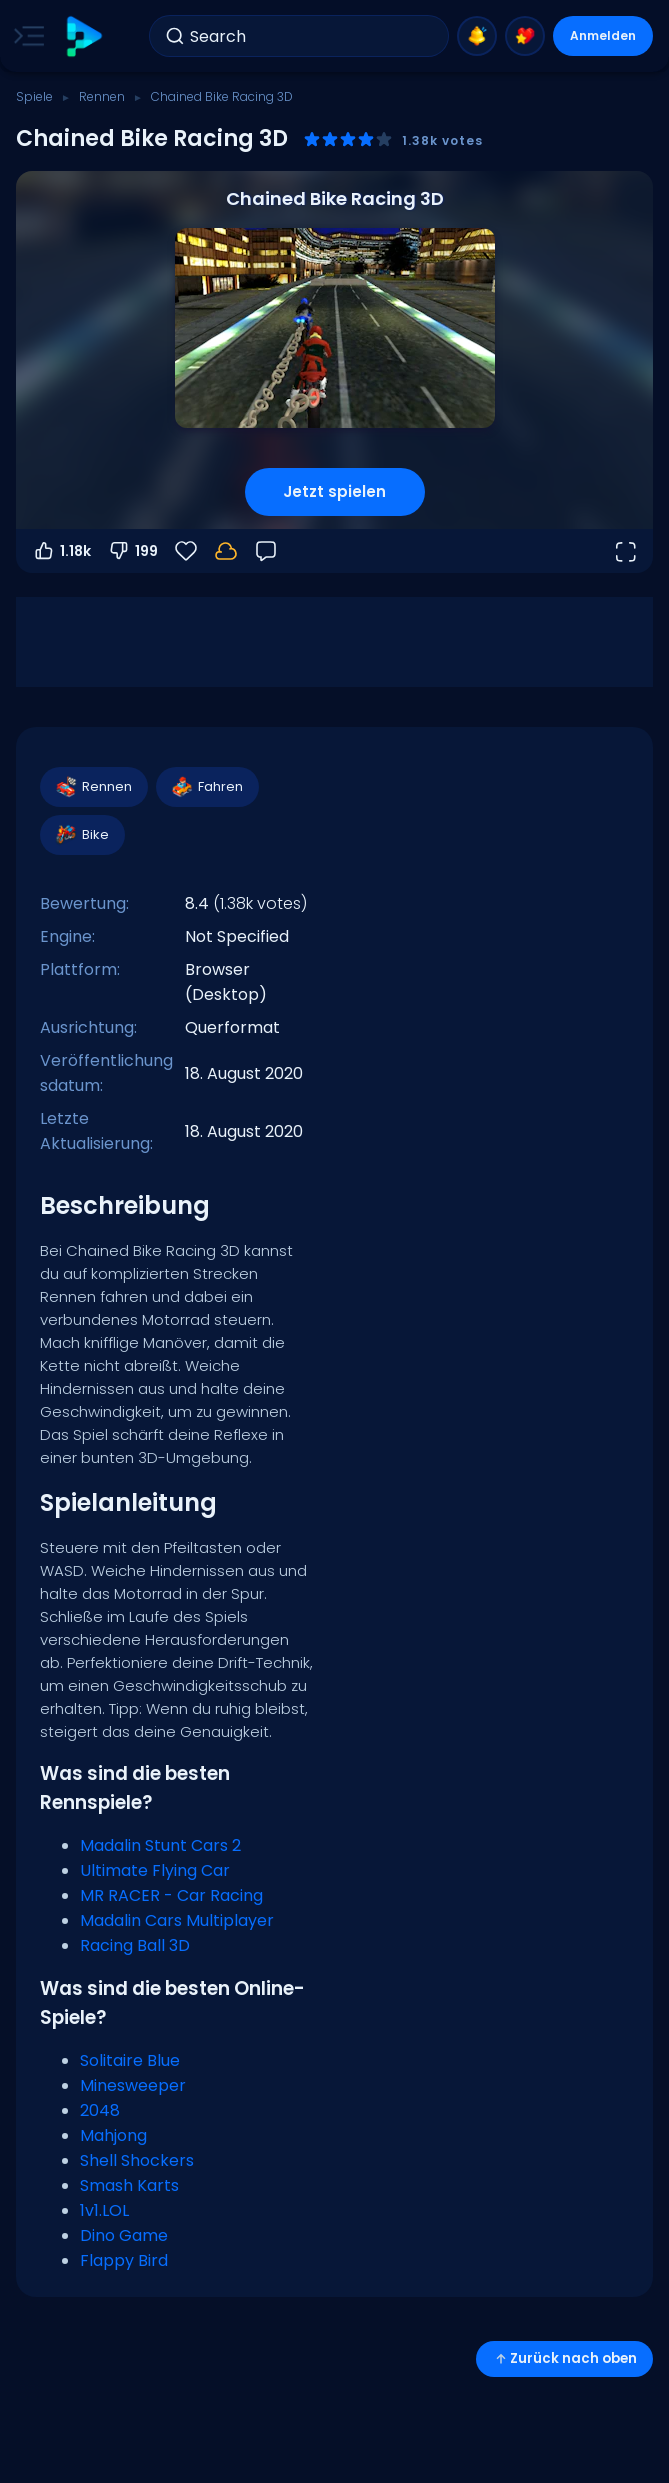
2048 (100, 2110)
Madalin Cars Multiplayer (177, 1920)
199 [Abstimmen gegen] (132, 551)
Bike (81, 835)
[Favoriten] (186, 551)
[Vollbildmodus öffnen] (625, 551)
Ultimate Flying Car (155, 1870)
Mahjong (113, 2135)
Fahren (206, 787)
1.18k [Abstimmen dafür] (61, 551)
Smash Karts (129, 2185)
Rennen (102, 96)
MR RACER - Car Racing (171, 1895)
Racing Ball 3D (135, 1945)
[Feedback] (266, 551)
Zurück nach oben (564, 2358)
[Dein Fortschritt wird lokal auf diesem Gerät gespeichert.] (226, 551)
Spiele (34, 96)
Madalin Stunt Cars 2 (160, 1845)
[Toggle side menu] (25, 36)
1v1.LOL (104, 2210)
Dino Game (124, 2235)
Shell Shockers (137, 2160)
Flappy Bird (124, 2260)
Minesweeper (133, 2085)
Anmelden (603, 35)
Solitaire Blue (130, 2060)
